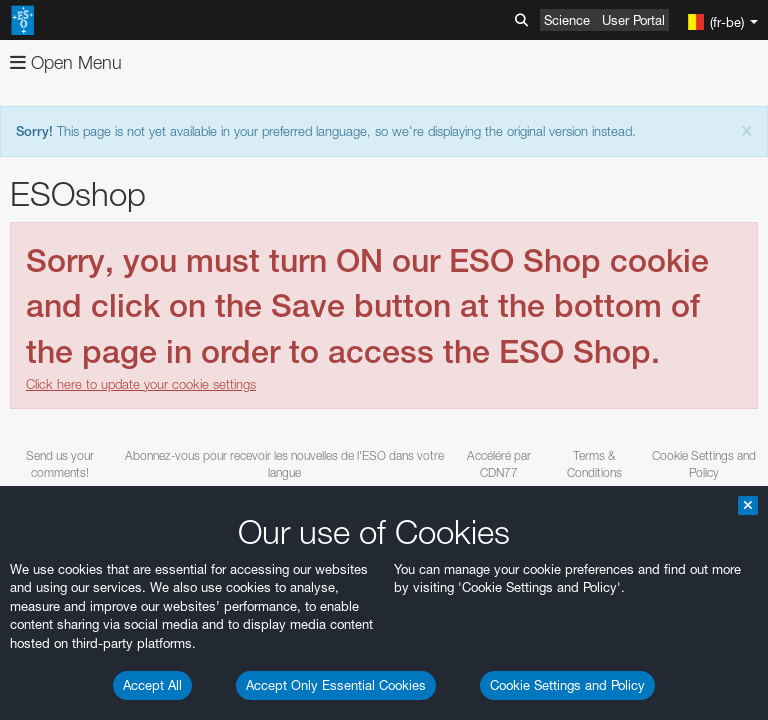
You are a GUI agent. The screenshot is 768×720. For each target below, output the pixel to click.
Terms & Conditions (594, 464)
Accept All (152, 685)
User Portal (633, 20)
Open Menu (66, 62)
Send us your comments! (60, 464)
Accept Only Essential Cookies (336, 685)
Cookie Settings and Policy (567, 685)
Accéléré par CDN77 (499, 464)
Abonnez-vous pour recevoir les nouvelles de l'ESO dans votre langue (284, 464)
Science (567, 20)
